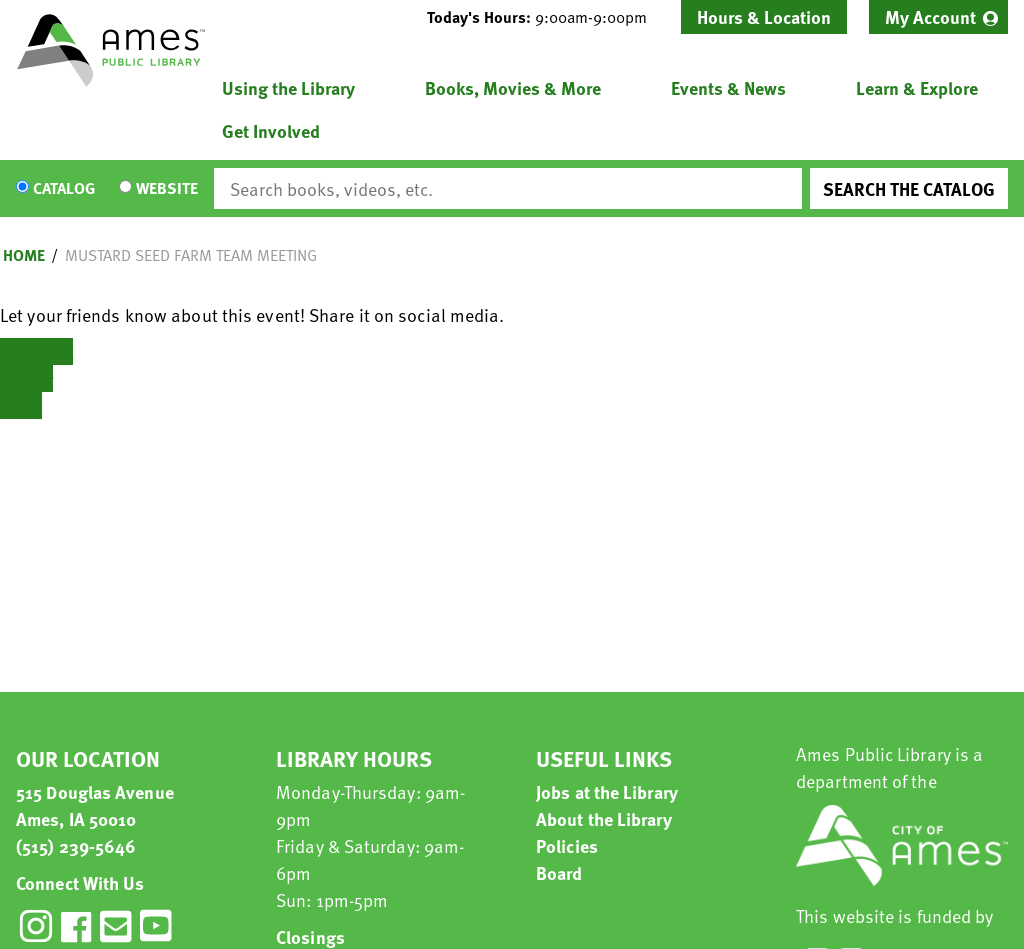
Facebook (36, 351)
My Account (930, 16)
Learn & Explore (917, 87)
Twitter (26, 378)
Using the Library (288, 87)
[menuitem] (938, 17)
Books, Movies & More (513, 87)
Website (167, 189)
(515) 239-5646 (76, 845)
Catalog (64, 189)
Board (559, 872)
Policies (567, 845)
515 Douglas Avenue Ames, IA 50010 (95, 805)
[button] (545, 17)
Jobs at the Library (607, 791)
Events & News (728, 87)
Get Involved (271, 130)
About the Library (604, 818)
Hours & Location (764, 16)
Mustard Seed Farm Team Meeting (191, 255)
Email (21, 405)
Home (24, 255)
